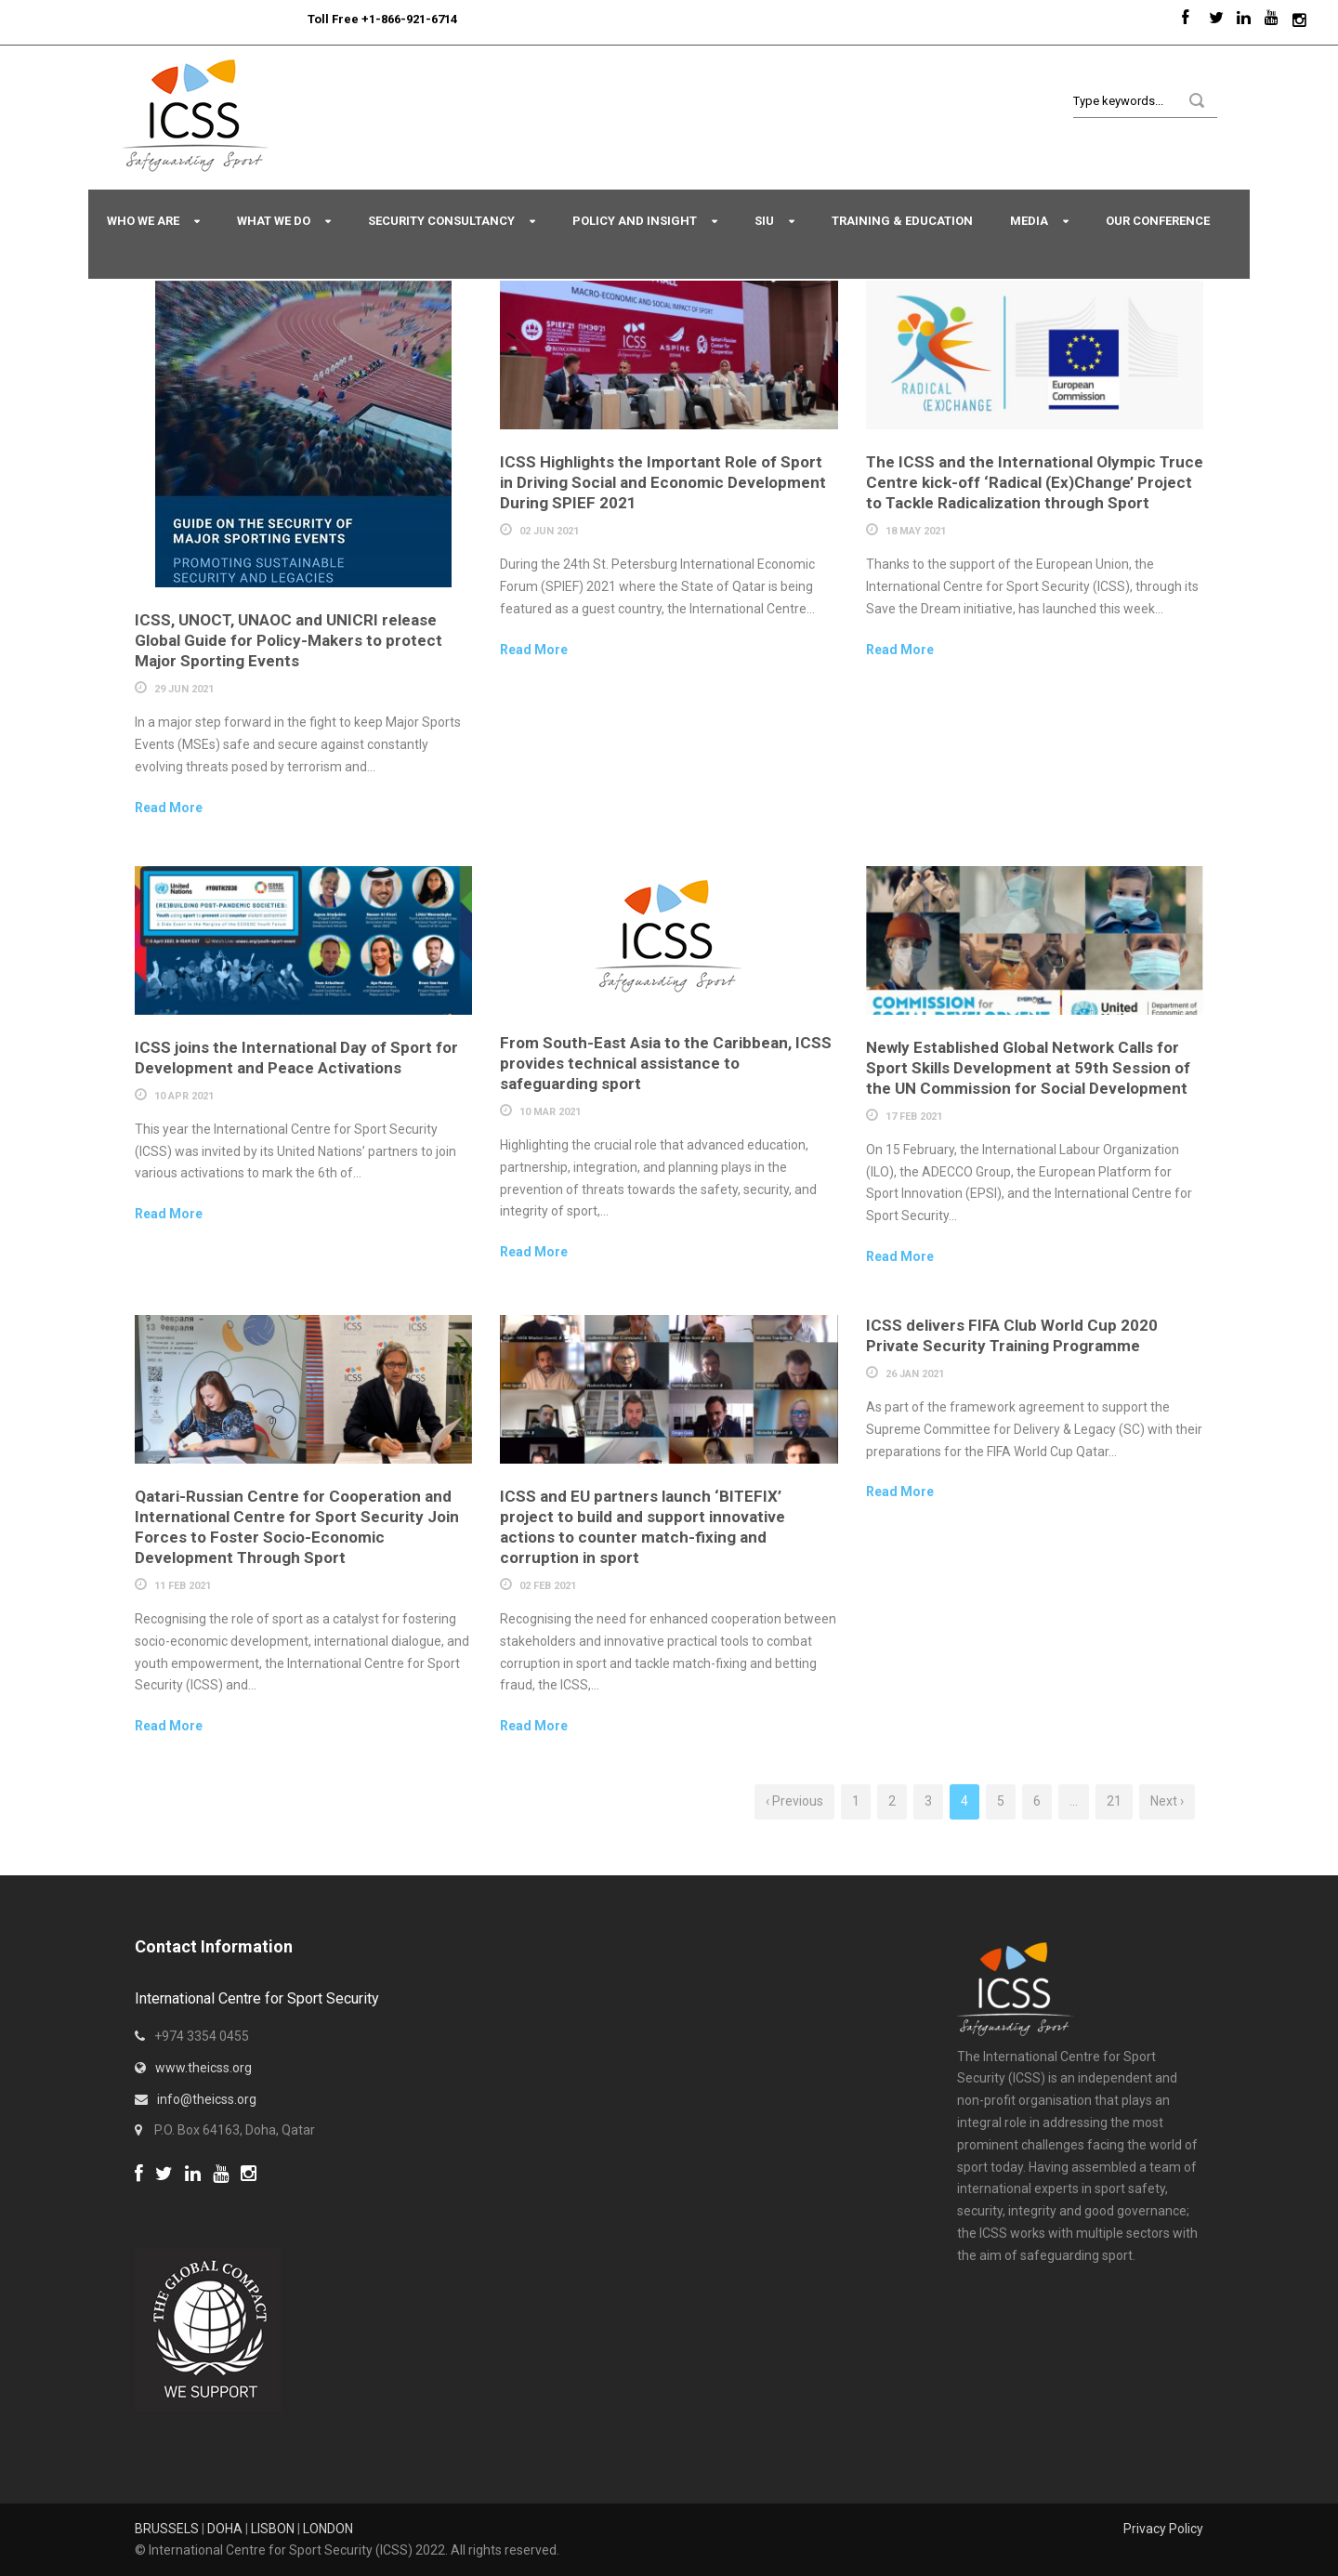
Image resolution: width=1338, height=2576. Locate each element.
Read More (169, 807)
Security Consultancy (441, 221)
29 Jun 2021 (184, 689)
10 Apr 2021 (184, 1096)
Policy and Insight (634, 221)
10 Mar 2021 (550, 1112)
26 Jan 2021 (914, 1374)
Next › (1167, 1801)
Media (1029, 221)
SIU (764, 221)
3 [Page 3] (928, 1801)
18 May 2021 (915, 531)
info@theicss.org (206, 2099)
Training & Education (902, 221)
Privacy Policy (1163, 2528)
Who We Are (143, 221)
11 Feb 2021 (182, 1586)
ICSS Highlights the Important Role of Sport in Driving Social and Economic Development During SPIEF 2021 (663, 482)
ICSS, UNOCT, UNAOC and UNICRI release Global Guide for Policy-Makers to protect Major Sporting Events (288, 640)
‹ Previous (794, 1801)
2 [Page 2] (892, 1801)
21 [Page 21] (1114, 1801)
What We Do (273, 221)
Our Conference (1158, 221)
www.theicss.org (203, 2067)
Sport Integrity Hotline (300, 19)
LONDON (328, 2528)
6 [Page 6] (1037, 1801)
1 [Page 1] (855, 1801)
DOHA (225, 2528)
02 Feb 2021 (547, 1586)
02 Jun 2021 (549, 531)
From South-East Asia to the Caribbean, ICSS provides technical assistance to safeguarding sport (666, 1063)
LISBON (273, 2528)
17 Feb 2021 (913, 1117)
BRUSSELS (167, 2528)
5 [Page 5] (1000, 1801)
